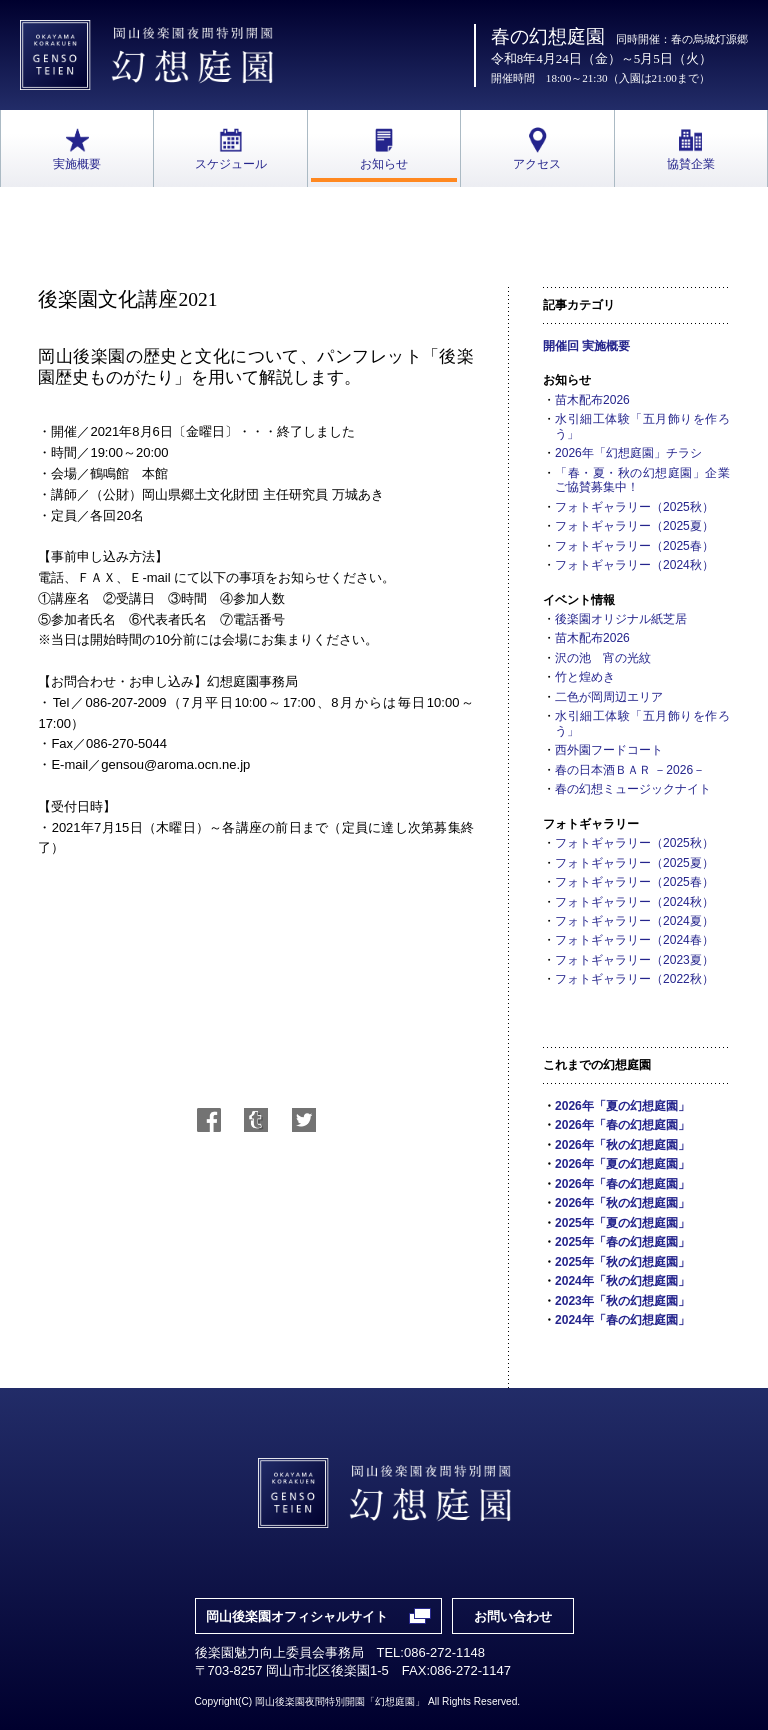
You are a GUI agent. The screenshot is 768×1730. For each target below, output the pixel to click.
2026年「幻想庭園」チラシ (628, 453)
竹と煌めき (585, 677)
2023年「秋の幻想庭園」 (622, 1301)
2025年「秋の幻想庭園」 (622, 1262)
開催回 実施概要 (586, 346)
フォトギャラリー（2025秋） (634, 507)
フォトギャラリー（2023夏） (634, 960)
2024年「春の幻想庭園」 (622, 1320)
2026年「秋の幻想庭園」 (622, 1145)
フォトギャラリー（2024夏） (634, 921)
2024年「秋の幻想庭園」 (622, 1281)
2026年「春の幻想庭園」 (622, 1125)
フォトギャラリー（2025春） (634, 546)
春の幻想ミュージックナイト (633, 789)
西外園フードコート (609, 750)
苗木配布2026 (592, 400)
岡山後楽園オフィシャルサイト (297, 1616)
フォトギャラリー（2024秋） (634, 565)
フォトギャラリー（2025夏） (634, 526)
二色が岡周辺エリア (609, 697)
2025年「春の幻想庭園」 (622, 1242)
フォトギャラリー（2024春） (634, 940)
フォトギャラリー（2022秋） (634, 979)
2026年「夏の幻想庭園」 (622, 1106)
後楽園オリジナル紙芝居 (621, 619)
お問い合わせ (513, 1616)
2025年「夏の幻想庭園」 (622, 1223)
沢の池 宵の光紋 (603, 658)
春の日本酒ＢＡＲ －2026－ (630, 770)
